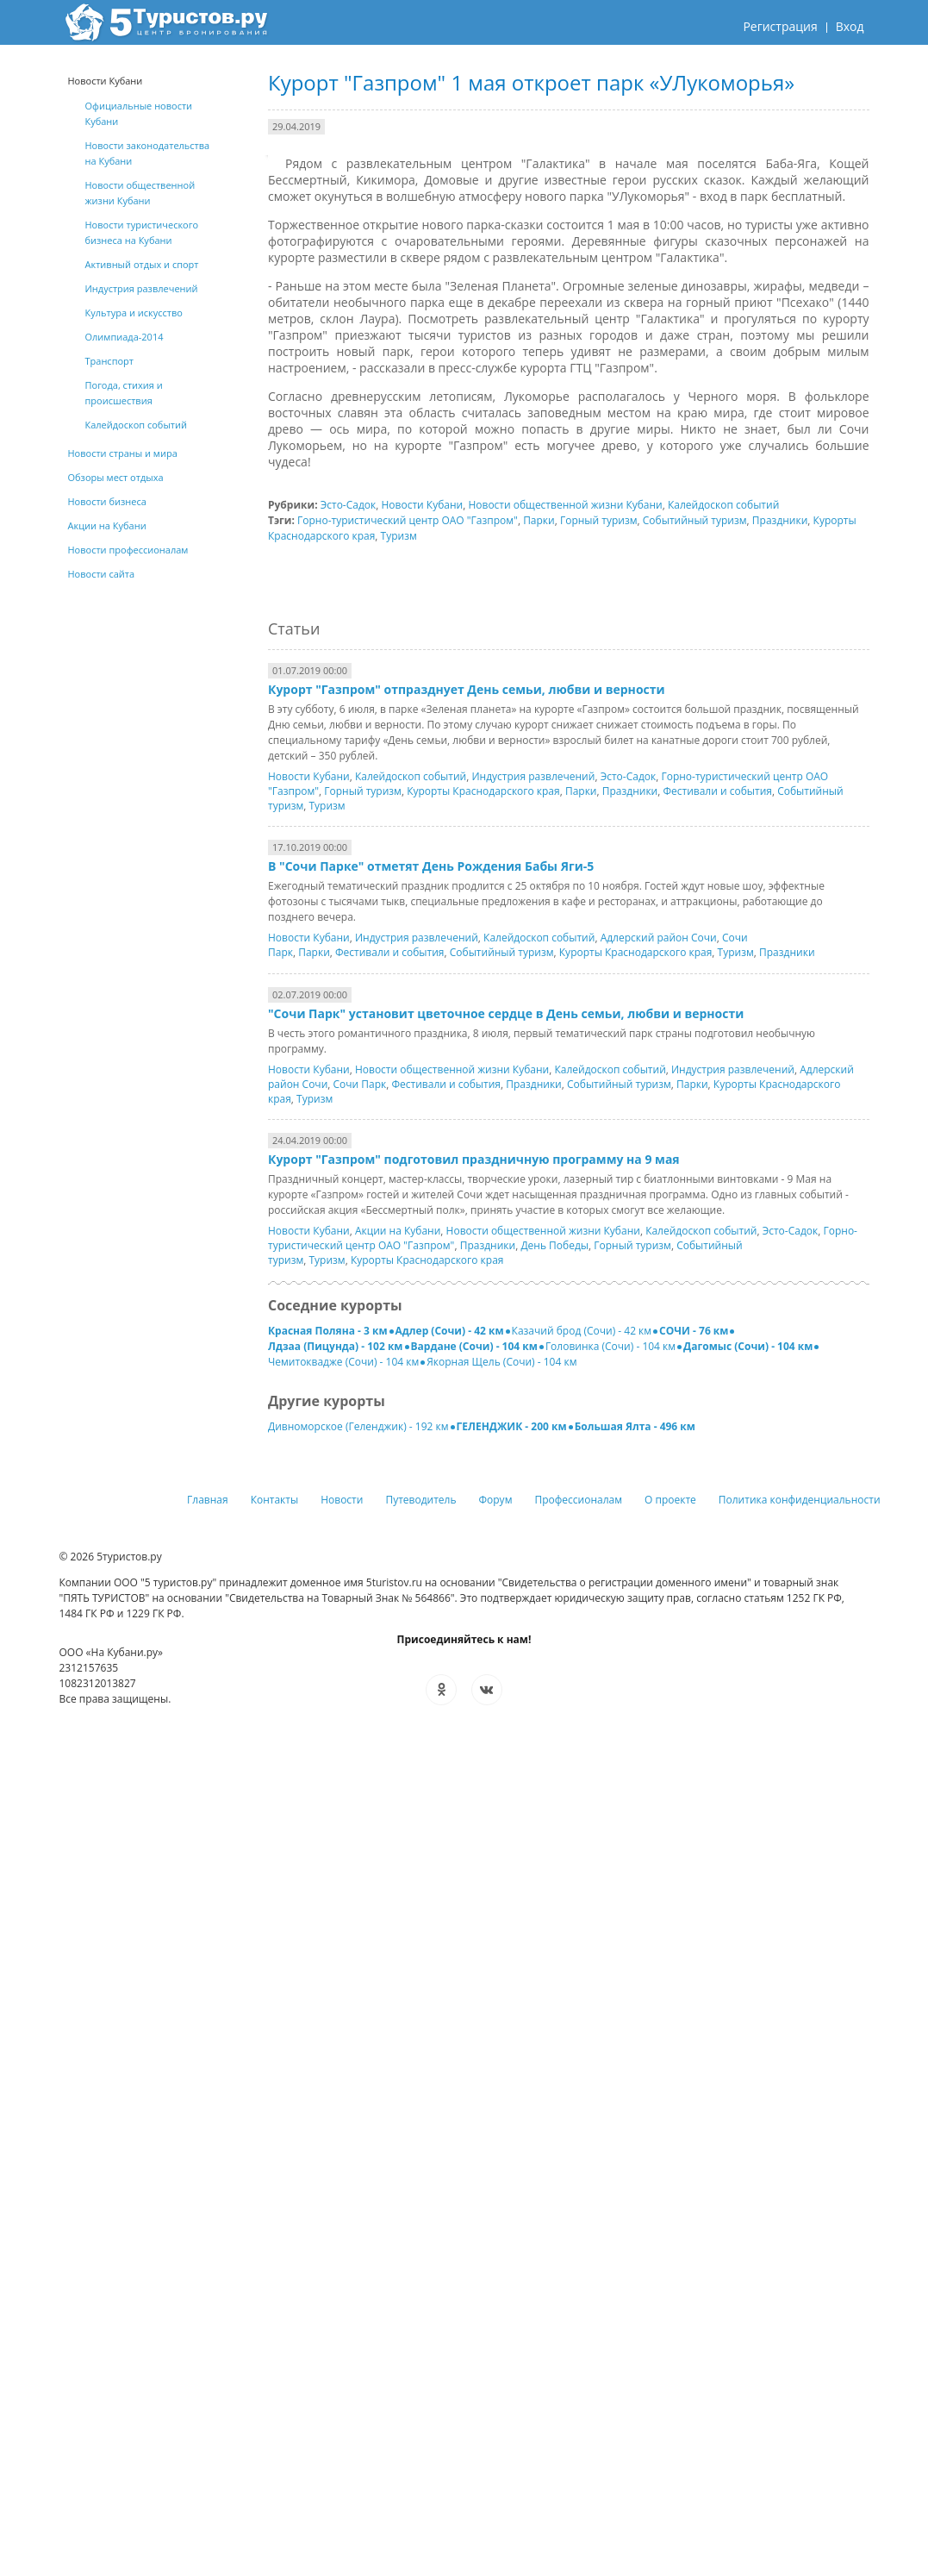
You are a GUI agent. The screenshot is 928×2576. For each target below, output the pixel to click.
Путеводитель (420, 1499)
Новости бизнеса (107, 501)
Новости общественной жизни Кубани (565, 504)
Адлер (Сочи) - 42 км (449, 1330)
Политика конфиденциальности (800, 1499)
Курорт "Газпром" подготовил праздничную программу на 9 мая (474, 1159)
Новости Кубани (423, 504)
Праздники (780, 520)
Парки (539, 520)
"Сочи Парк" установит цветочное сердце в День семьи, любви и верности (506, 1013)
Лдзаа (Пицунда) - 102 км (335, 1346)
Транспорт (109, 360)
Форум (496, 1499)
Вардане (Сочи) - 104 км (474, 1346)
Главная (207, 1499)
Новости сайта (101, 573)
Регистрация (780, 26)
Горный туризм (599, 520)
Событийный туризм (695, 520)
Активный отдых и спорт (142, 264)
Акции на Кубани (397, 1230)
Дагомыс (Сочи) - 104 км (748, 1346)
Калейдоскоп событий (723, 504)
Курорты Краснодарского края (483, 791)
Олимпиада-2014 (124, 336)
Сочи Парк (360, 1084)
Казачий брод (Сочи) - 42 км (582, 1330)
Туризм (399, 535)
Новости (342, 1499)
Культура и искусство (134, 312)
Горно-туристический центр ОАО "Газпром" (407, 520)
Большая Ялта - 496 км (635, 1426)
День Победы (554, 1245)
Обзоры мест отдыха (116, 477)
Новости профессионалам (128, 549)
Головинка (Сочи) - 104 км (610, 1346)
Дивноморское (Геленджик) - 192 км (358, 1426)
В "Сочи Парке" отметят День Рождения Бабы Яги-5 (431, 866)
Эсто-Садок (349, 504)
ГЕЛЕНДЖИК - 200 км (512, 1426)
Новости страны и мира (123, 453)
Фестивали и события (717, 791)
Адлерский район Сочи (659, 937)
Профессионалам (578, 1499)
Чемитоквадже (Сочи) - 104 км (343, 1361)
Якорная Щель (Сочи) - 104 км (501, 1361)
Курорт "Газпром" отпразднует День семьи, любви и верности (466, 689)
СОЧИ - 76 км (693, 1330)
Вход (850, 26)
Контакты (275, 1499)
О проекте (670, 1499)
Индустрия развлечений (533, 776)
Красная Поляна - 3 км (328, 1330)
